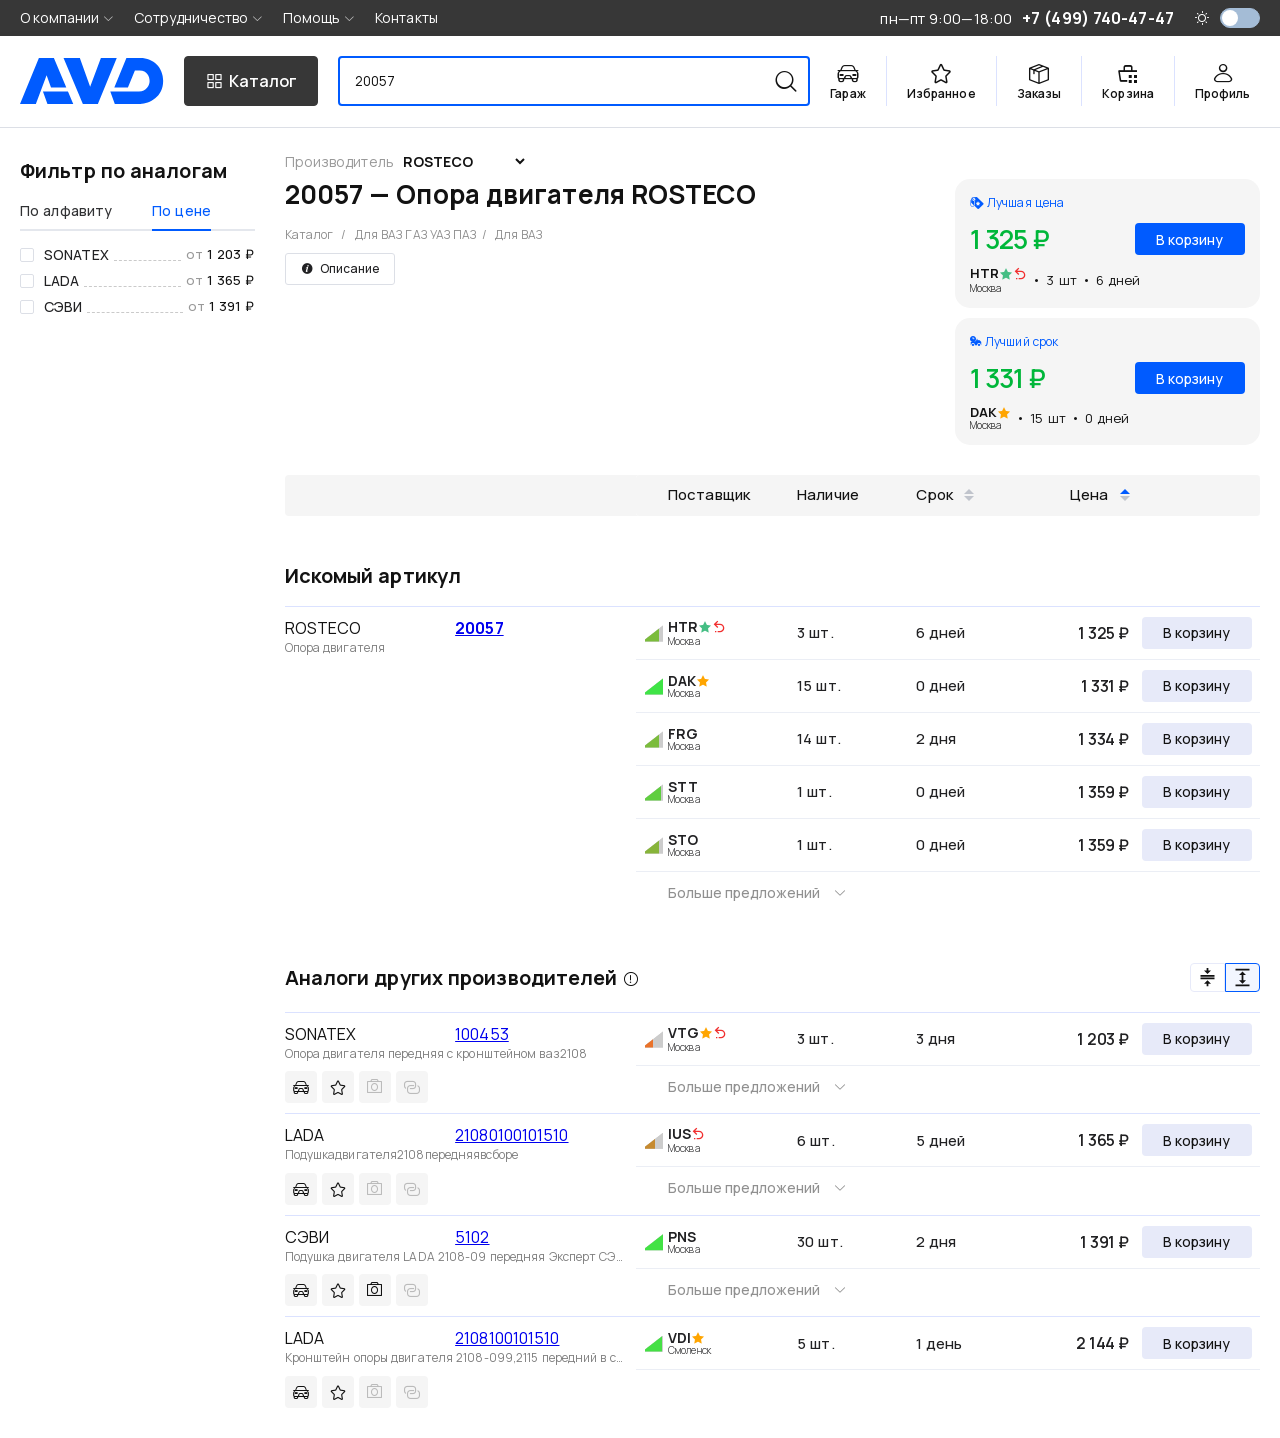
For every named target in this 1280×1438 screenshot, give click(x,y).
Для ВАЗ (519, 234)
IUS (679, 1133)
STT (683, 786)
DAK (983, 412)
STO (683, 839)
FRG (683, 733)
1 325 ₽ (1103, 633)
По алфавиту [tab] (66, 210)
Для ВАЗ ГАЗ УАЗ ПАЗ (416, 234)
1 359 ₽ (1103, 792)
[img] (1020, 275)
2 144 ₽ (1102, 1343)
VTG (683, 1032)
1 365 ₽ (1103, 1140)
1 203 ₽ (1103, 1039)
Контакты (406, 17)
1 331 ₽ (1105, 686)
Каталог (309, 234)
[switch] (1240, 18)
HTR (984, 273)
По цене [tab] (181, 210)
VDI (679, 1337)
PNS (682, 1236)
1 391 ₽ (1104, 1242)
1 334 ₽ (1103, 739)
